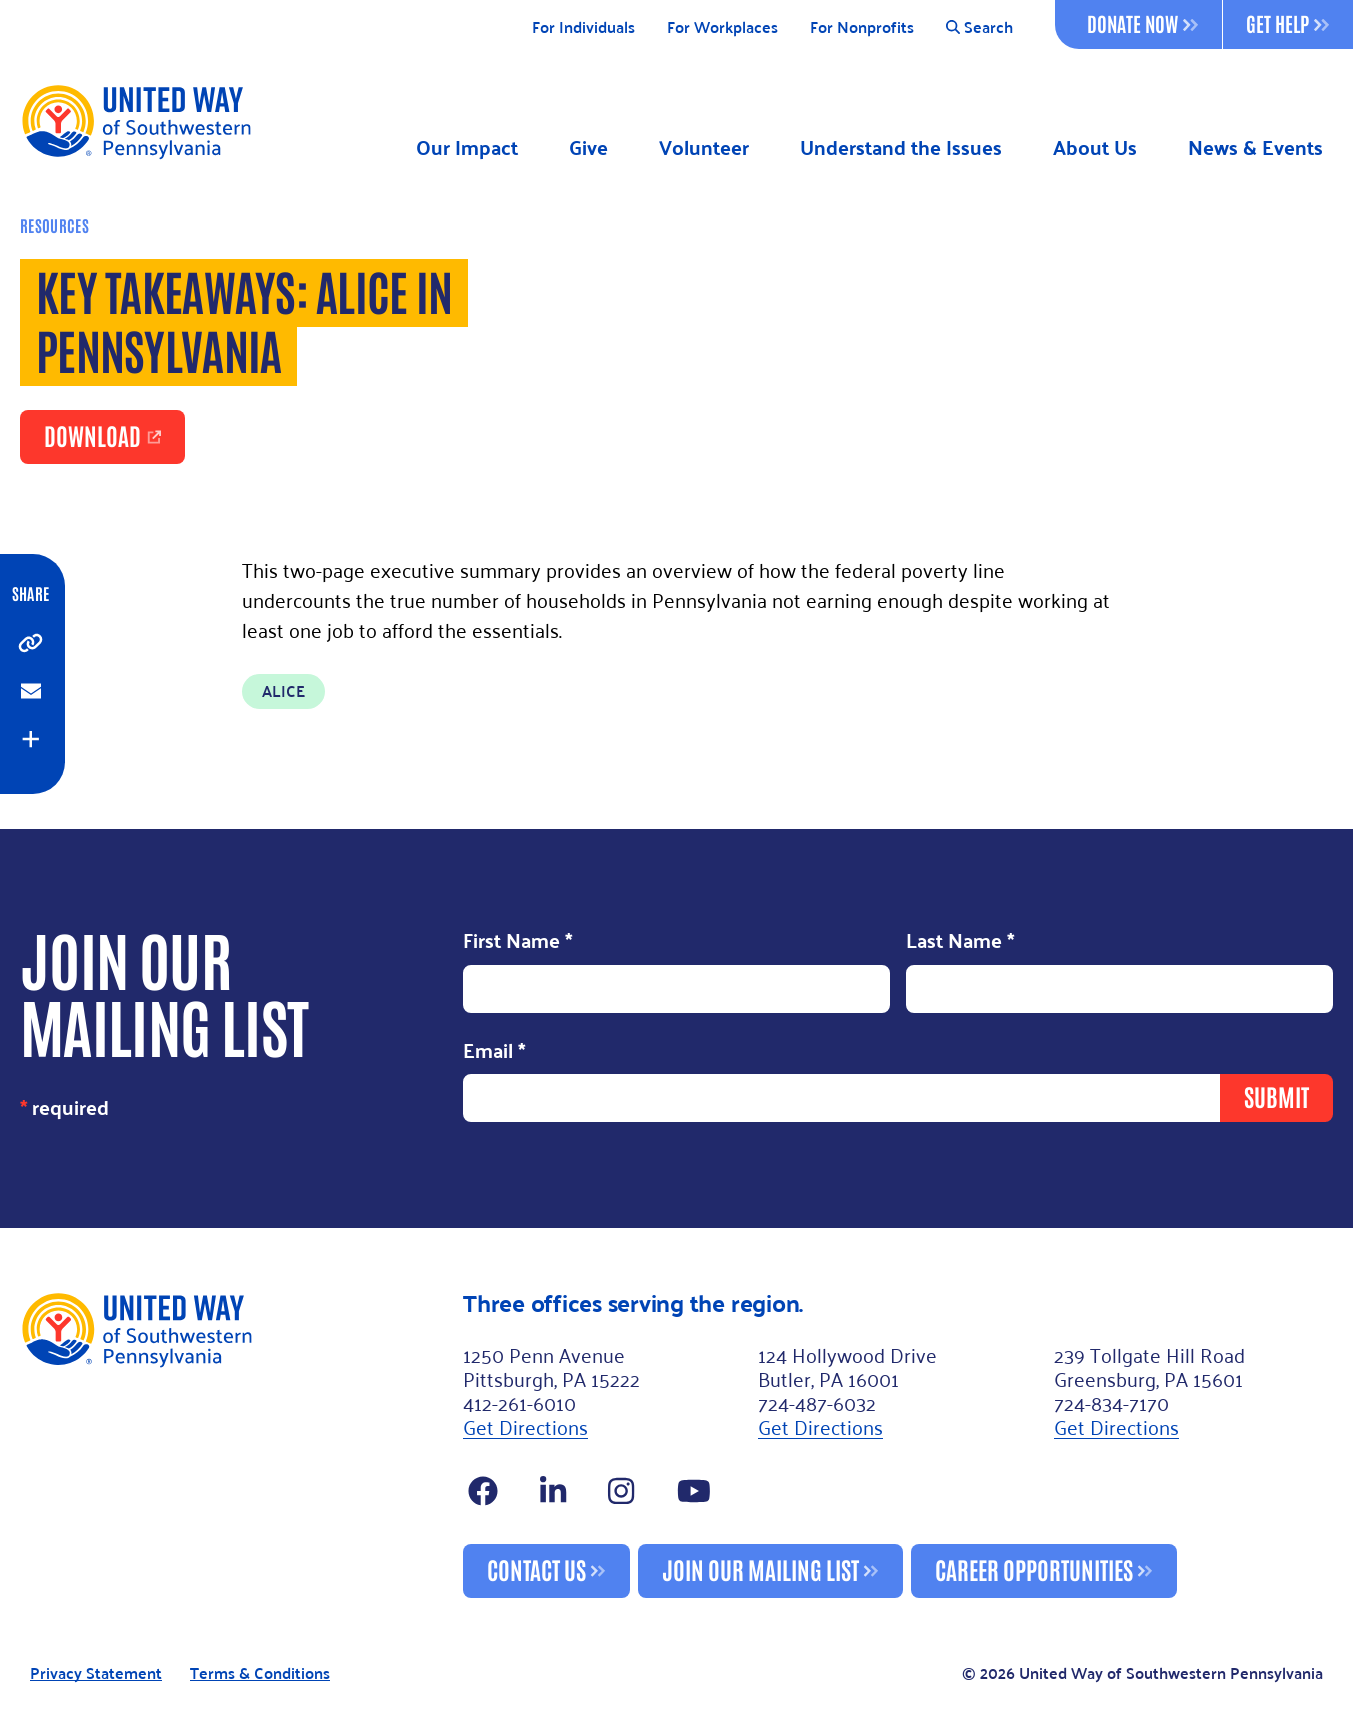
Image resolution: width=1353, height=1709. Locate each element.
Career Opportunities (1034, 1568)
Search (979, 27)
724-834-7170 (1111, 1402)
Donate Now (1142, 23)
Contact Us (536, 1568)
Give (588, 147)
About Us (1095, 147)
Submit (1276, 1095)
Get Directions (525, 1426)
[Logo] (135, 121)
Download (92, 434)
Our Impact (467, 147)
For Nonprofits (862, 27)
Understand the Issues (901, 147)
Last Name (960, 942)
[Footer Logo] (233, 1444)
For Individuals (583, 27)
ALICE (283, 690)
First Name (518, 942)
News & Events (1255, 147)
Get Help (1287, 23)
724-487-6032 (817, 1402)
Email (494, 1052)
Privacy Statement (96, 1673)
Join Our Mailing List (760, 1568)
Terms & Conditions (260, 1673)
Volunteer (704, 147)
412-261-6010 (519, 1402)
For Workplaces (722, 27)
